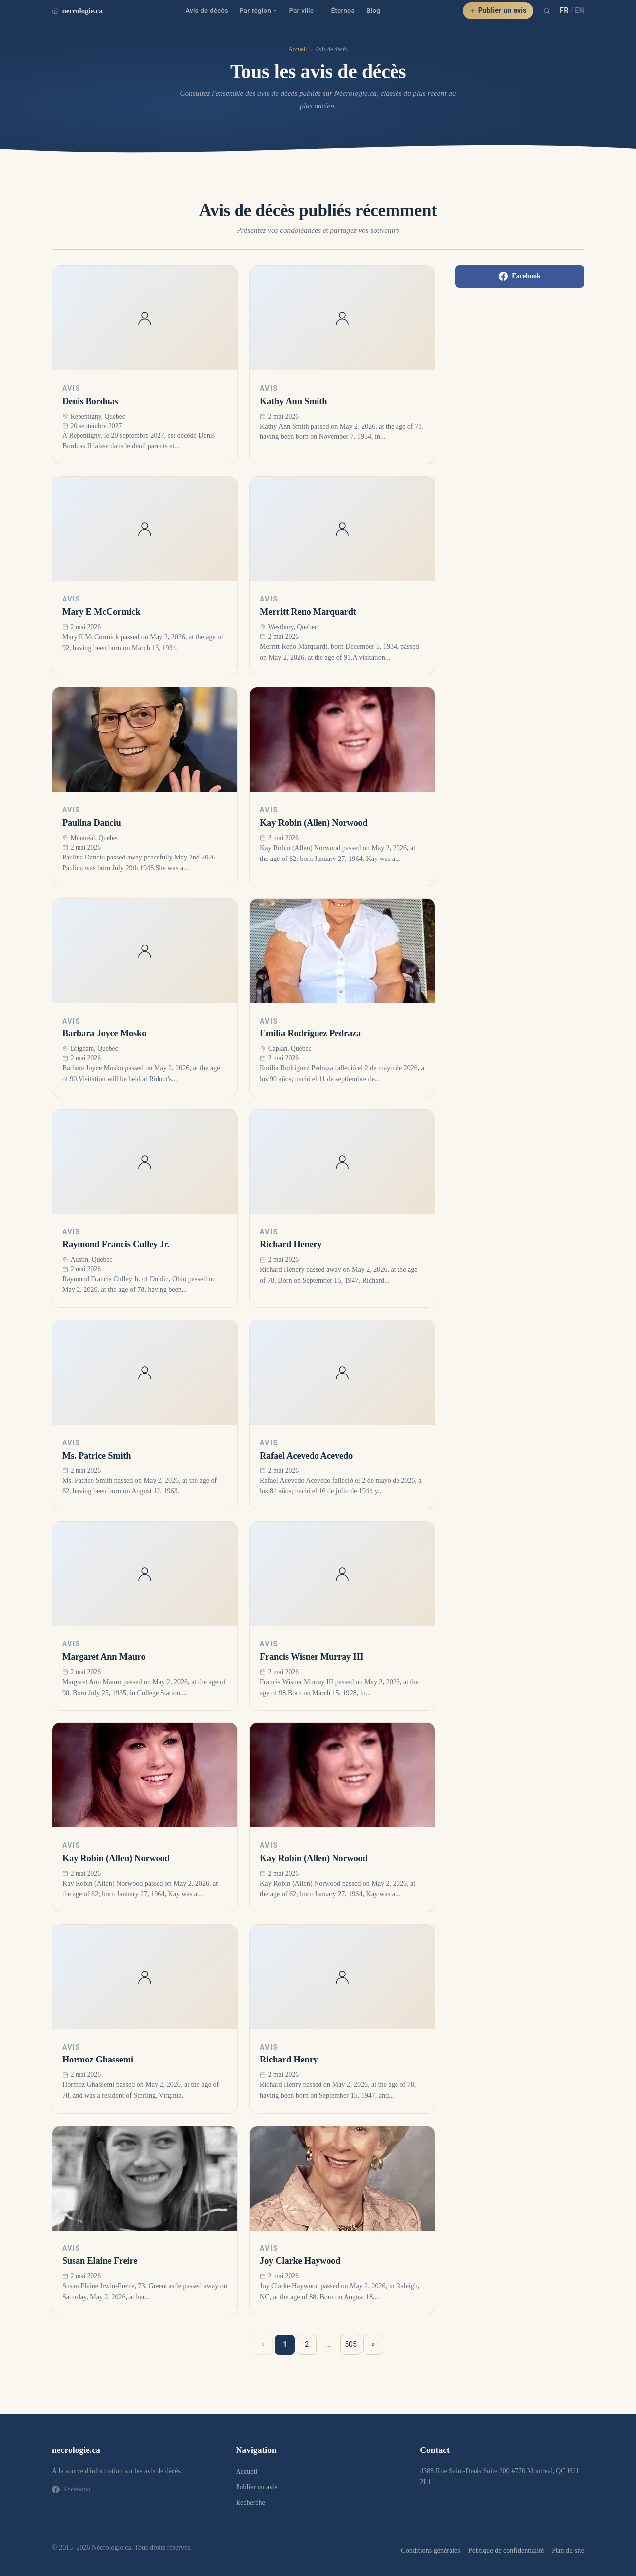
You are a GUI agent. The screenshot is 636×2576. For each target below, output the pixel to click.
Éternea (343, 10)
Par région (258, 10)
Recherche (250, 2502)
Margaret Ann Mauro (104, 1657)
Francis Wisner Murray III (311, 1657)
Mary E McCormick (101, 612)
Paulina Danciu (91, 823)
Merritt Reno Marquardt (308, 612)
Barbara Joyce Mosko (104, 1033)
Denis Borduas (90, 401)
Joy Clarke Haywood (300, 2261)
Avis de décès (206, 10)
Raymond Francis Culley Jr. (115, 1244)
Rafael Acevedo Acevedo (306, 1455)
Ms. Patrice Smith (96, 1455)
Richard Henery (291, 1244)
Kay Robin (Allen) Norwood (314, 823)
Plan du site (568, 2550)
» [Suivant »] (373, 2344)
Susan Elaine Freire (99, 2261)
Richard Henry (289, 2059)
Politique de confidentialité (506, 2550)
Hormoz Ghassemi (97, 2059)
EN (579, 10)
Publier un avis (498, 10)
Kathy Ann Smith (293, 401)
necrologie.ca (77, 10)
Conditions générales (430, 2550)
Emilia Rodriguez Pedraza (310, 1033)
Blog (373, 10)
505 (351, 2344)
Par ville (304, 10)
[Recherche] (546, 10)
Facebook (520, 276)
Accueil (297, 49)
